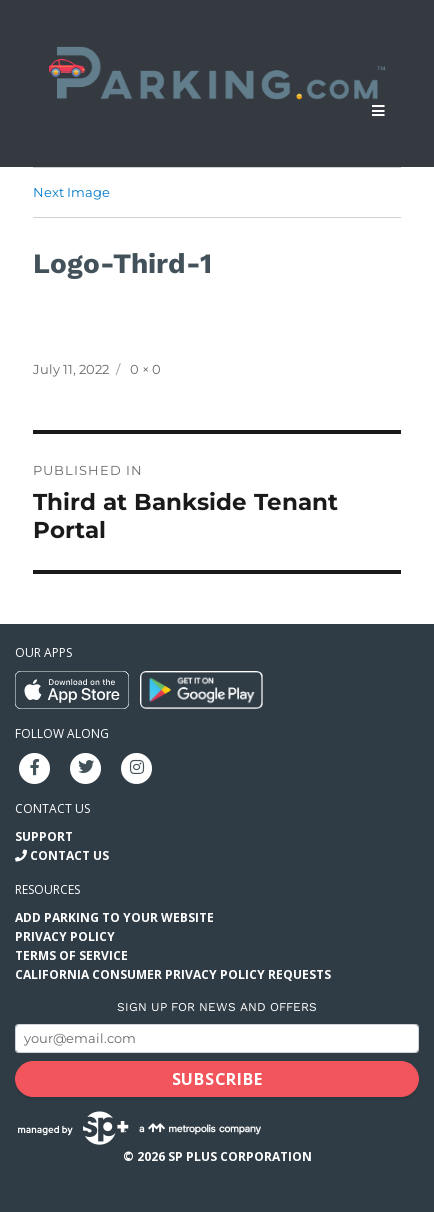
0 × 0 (145, 369)
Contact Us (69, 855)
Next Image (71, 192)
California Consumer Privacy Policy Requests (173, 974)
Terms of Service (71, 955)
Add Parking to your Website (114, 917)
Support (44, 836)
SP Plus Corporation (240, 1156)
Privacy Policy (65, 936)
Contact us (52, 808)
